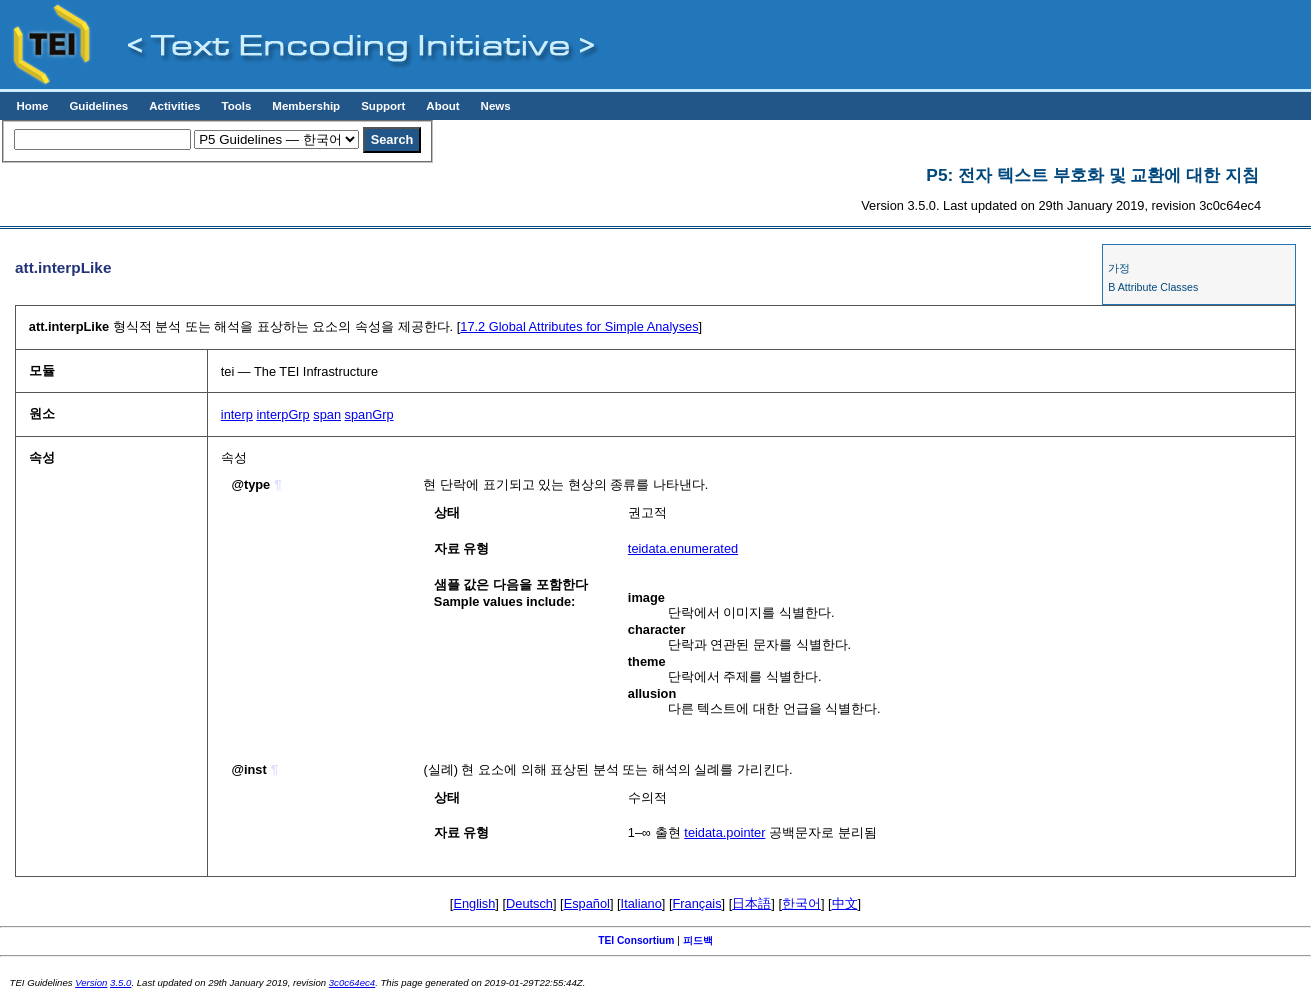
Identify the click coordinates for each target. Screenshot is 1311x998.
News (496, 106)
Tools (236, 106)
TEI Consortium (636, 940)
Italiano (641, 903)
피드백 (698, 940)
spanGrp (369, 414)
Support (383, 106)
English (474, 903)
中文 (845, 903)
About (442, 106)
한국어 (801, 903)
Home (32, 106)
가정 (1119, 268)
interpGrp (282, 414)
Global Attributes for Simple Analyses (579, 326)
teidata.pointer (724, 832)
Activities (174, 106)
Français (697, 903)
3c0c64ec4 (352, 982)
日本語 (751, 903)
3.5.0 (120, 982)
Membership (306, 106)
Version (91, 982)
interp (237, 414)
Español (587, 903)
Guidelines (98, 106)
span (327, 414)
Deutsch (529, 903)
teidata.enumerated (683, 548)
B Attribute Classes (1153, 287)
